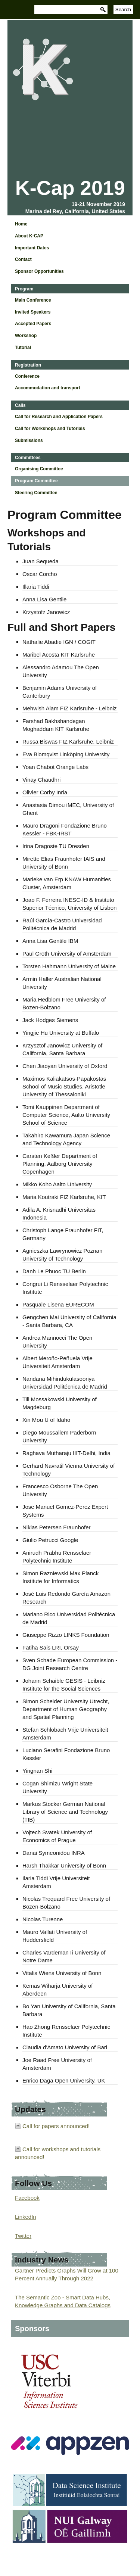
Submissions (29, 440)
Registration (28, 365)
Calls (20, 405)
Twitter (23, 2236)
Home (21, 224)
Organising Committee (39, 468)
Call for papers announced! (56, 2126)
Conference (27, 376)
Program (24, 289)
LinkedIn (25, 2217)
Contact (23, 259)
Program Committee (36, 480)
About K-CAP (29, 236)
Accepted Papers (33, 323)
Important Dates (32, 247)
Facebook (27, 2198)
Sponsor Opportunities (39, 271)
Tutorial (23, 347)
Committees (28, 457)
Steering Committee (36, 492)
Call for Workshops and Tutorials (50, 428)
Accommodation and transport (47, 387)
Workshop (26, 335)
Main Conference (33, 300)
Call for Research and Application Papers (59, 416)
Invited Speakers (32, 312)
